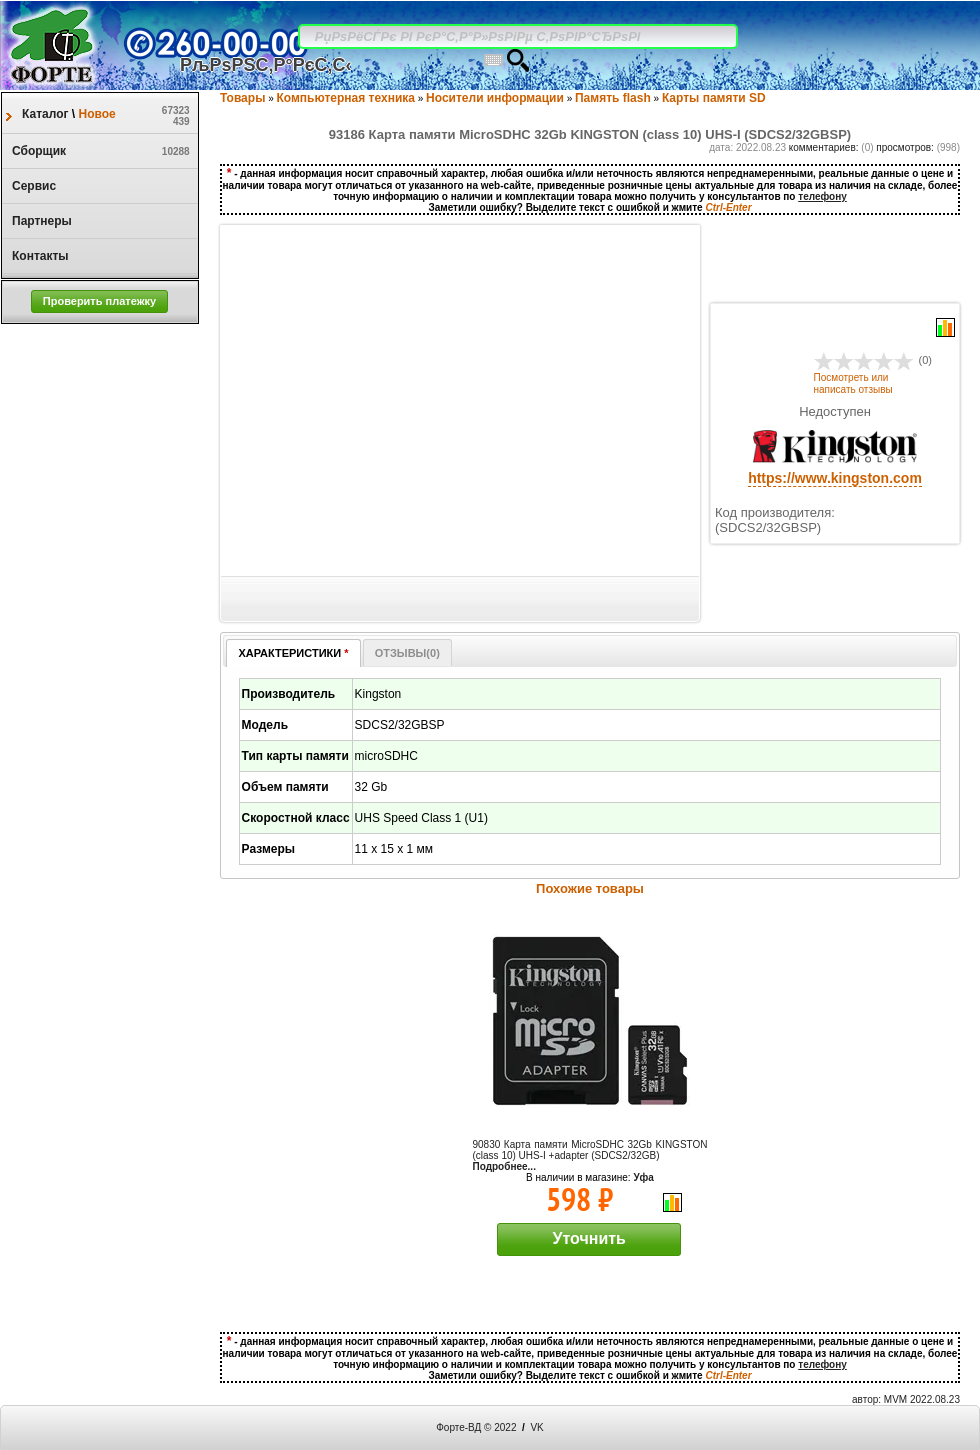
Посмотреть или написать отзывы (853, 383)
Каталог (47, 114)
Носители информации (495, 98)
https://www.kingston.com (835, 478)
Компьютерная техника (346, 98)
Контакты (35, 256)
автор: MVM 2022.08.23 (906, 1399)
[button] (99, 301)
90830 (590, 1150)
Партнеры (37, 221)
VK (536, 1427)
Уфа (643, 1177)
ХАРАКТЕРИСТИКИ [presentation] (293, 653)
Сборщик (34, 151)
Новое (95, 114)
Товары (242, 98)
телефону (822, 196)
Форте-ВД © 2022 (476, 1427)
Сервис (29, 186)
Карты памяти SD (714, 98)
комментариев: (825, 147)
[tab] (293, 652)
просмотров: (906, 147)
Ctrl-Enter (728, 207)
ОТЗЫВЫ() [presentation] (407, 653)
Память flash (613, 98)
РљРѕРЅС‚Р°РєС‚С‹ (266, 65)
